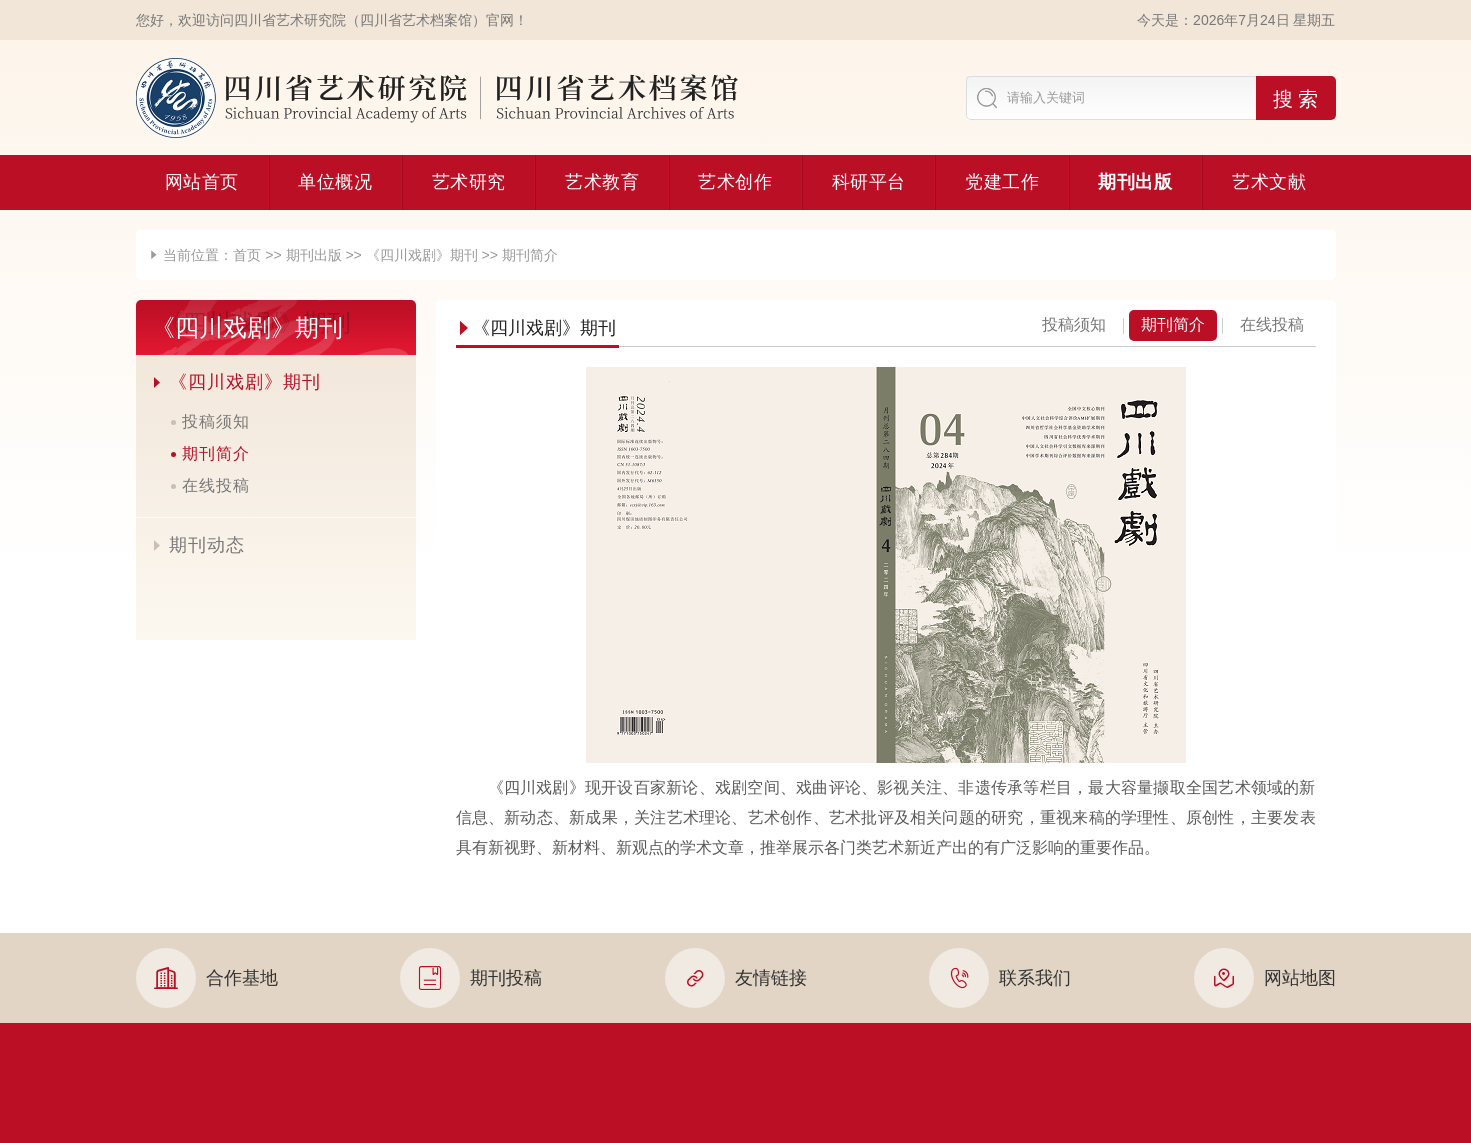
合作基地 (207, 978)
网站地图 (1265, 978)
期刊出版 (1135, 182)
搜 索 (1296, 99)
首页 (247, 255)
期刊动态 (198, 545)
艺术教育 (602, 182)
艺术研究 (469, 182)
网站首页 (202, 182)
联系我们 (1000, 978)
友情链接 (736, 978)
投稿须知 (216, 421)
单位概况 (335, 182)
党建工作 (1002, 182)
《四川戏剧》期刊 (422, 255)
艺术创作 (735, 182)
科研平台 (869, 182)
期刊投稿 (471, 978)
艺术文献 (1269, 182)
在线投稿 (216, 485)
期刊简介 (530, 255)
